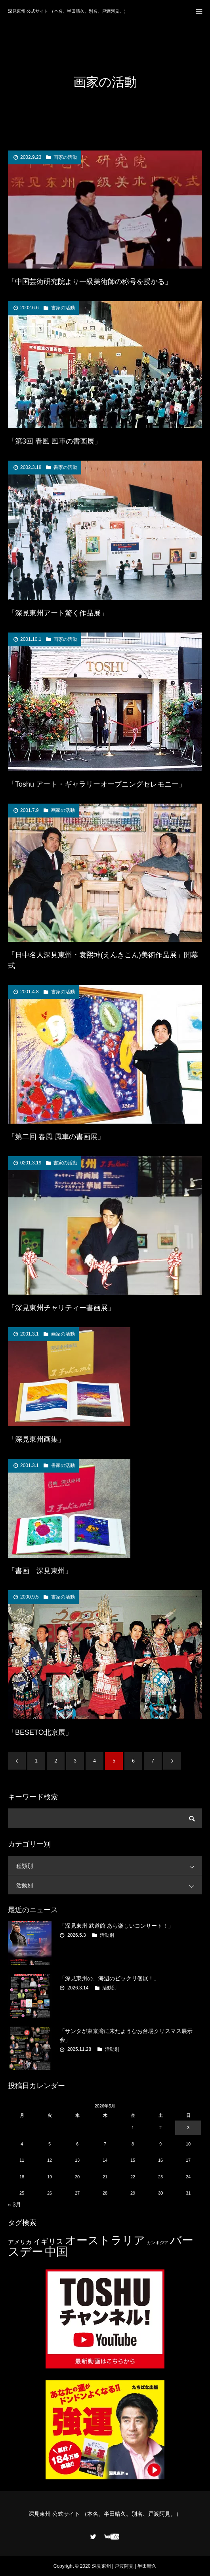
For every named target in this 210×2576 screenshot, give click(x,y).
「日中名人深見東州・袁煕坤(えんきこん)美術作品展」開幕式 (103, 960)
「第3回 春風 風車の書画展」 (54, 441)
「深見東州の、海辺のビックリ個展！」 (109, 1978)
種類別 (109, 1865)
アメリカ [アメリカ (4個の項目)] (20, 2242)
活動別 (109, 1885)
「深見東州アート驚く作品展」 (58, 613)
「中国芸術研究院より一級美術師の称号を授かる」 (90, 282)
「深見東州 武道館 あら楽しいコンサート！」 (116, 1925)
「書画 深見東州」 (40, 1571)
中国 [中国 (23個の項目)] (56, 2251)
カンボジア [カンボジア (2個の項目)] (157, 2242)
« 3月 (14, 2204)
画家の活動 (65, 157)
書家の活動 (63, 307)
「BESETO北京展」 (40, 1732)
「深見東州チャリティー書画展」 (61, 1308)
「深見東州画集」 (36, 1439)
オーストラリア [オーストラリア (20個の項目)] (105, 2240)
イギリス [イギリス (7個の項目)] (48, 2241)
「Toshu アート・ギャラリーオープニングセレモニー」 (97, 784)
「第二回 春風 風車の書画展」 (56, 1137)
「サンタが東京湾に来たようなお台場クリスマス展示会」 (126, 2035)
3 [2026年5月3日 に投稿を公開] (188, 2127)
